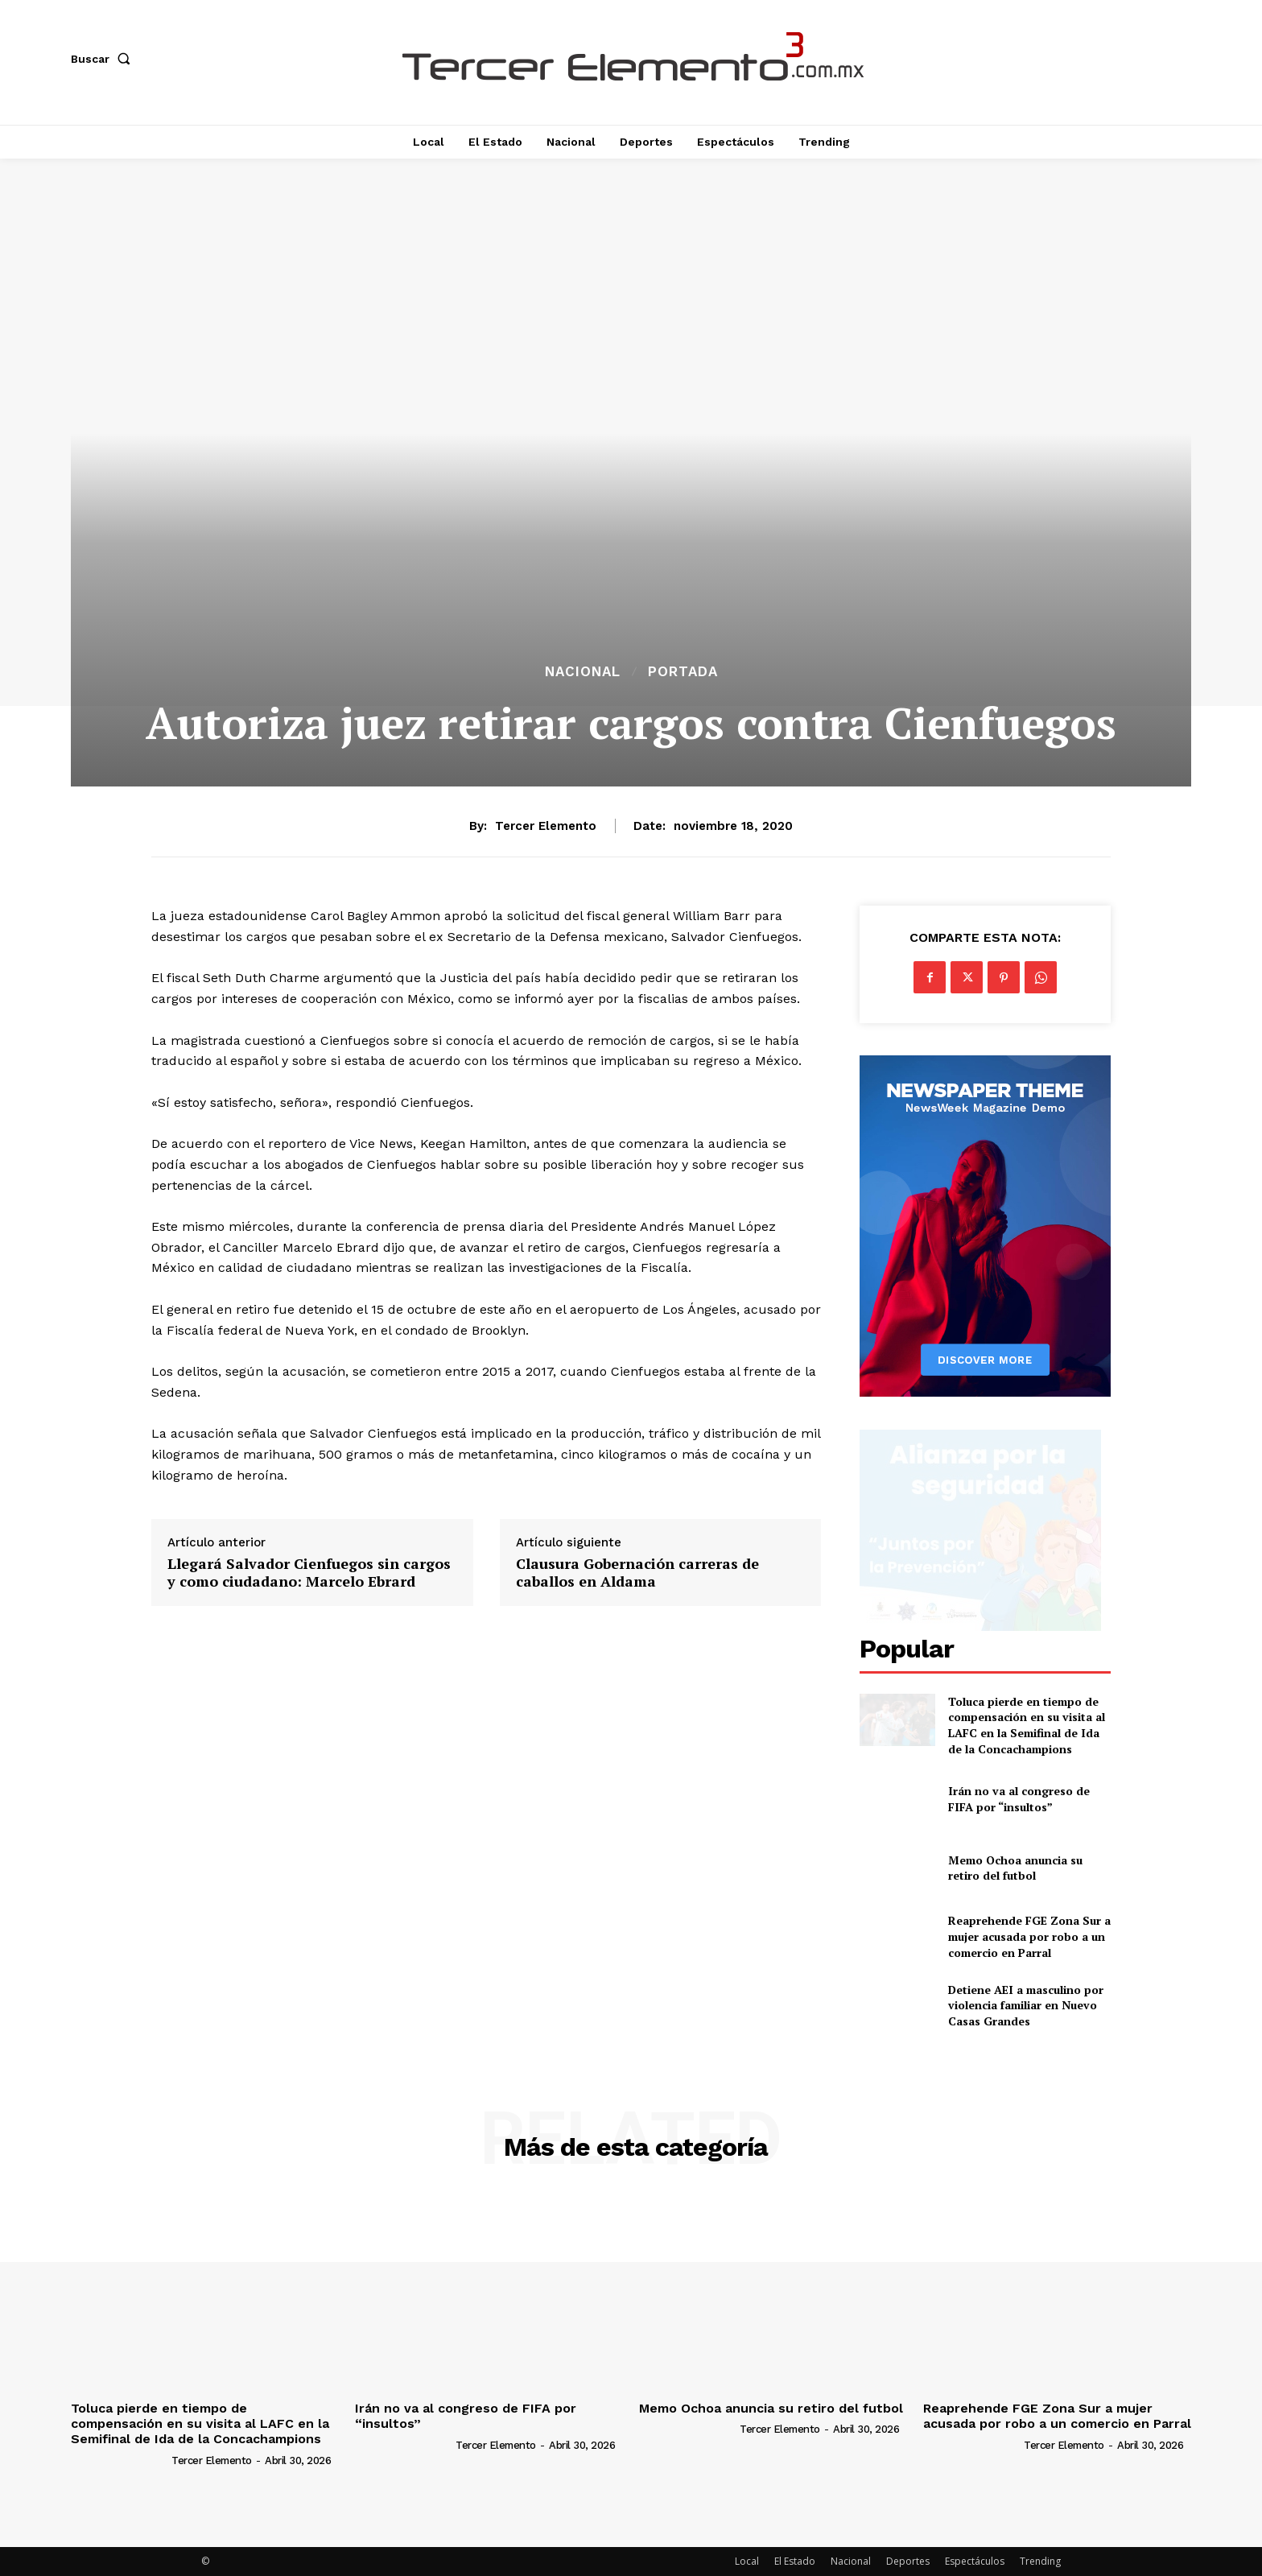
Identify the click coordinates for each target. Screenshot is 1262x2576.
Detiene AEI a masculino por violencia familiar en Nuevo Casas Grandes (1025, 2005)
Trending (1040, 2561)
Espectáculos (974, 2561)
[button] (104, 59)
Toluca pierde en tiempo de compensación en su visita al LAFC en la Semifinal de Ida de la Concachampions (1026, 1725)
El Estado (794, 2561)
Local (747, 2561)
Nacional (583, 672)
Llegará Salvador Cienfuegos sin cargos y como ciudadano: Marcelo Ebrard (309, 1572)
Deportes (908, 2561)
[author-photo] (120, 2460)
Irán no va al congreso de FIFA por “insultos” (1019, 1798)
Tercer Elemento (545, 826)
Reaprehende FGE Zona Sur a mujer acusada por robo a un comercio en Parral (1029, 1936)
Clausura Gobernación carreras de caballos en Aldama (637, 1572)
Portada (683, 672)
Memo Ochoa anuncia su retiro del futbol (1015, 1868)
